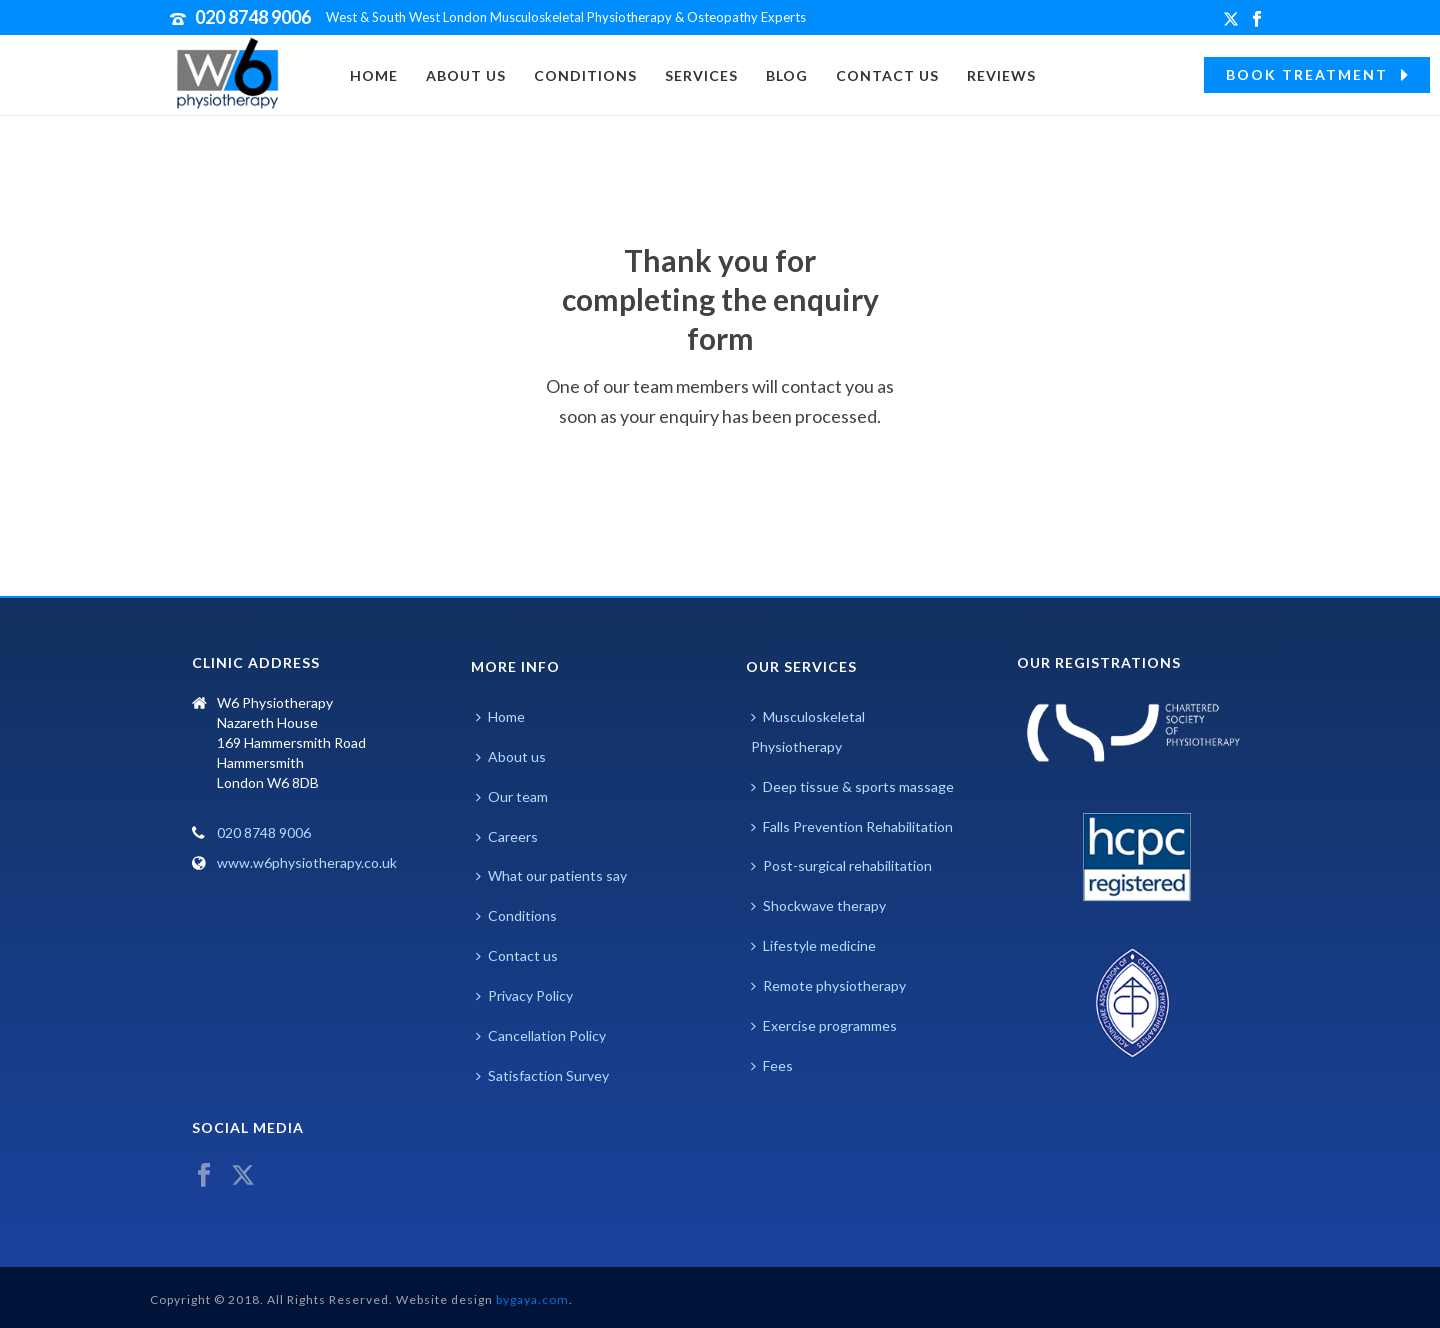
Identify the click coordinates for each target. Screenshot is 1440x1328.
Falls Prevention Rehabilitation (852, 826)
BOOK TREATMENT (1317, 75)
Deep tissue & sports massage (852, 786)
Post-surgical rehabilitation (841, 865)
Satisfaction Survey (542, 1075)
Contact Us (887, 75)
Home (374, 75)
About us (466, 75)
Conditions (585, 75)
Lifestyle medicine (813, 945)
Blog (787, 75)
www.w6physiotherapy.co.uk (307, 862)
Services (701, 75)
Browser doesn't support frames (307, 988)
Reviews (1001, 75)
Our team (512, 796)
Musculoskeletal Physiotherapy (808, 731)
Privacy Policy (524, 995)
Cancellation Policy (541, 1035)
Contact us (517, 955)
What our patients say (551, 875)
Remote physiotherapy (828, 985)
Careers (507, 836)
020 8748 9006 (253, 17)
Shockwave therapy (818, 905)
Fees (772, 1065)
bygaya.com (532, 1299)
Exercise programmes (824, 1025)
